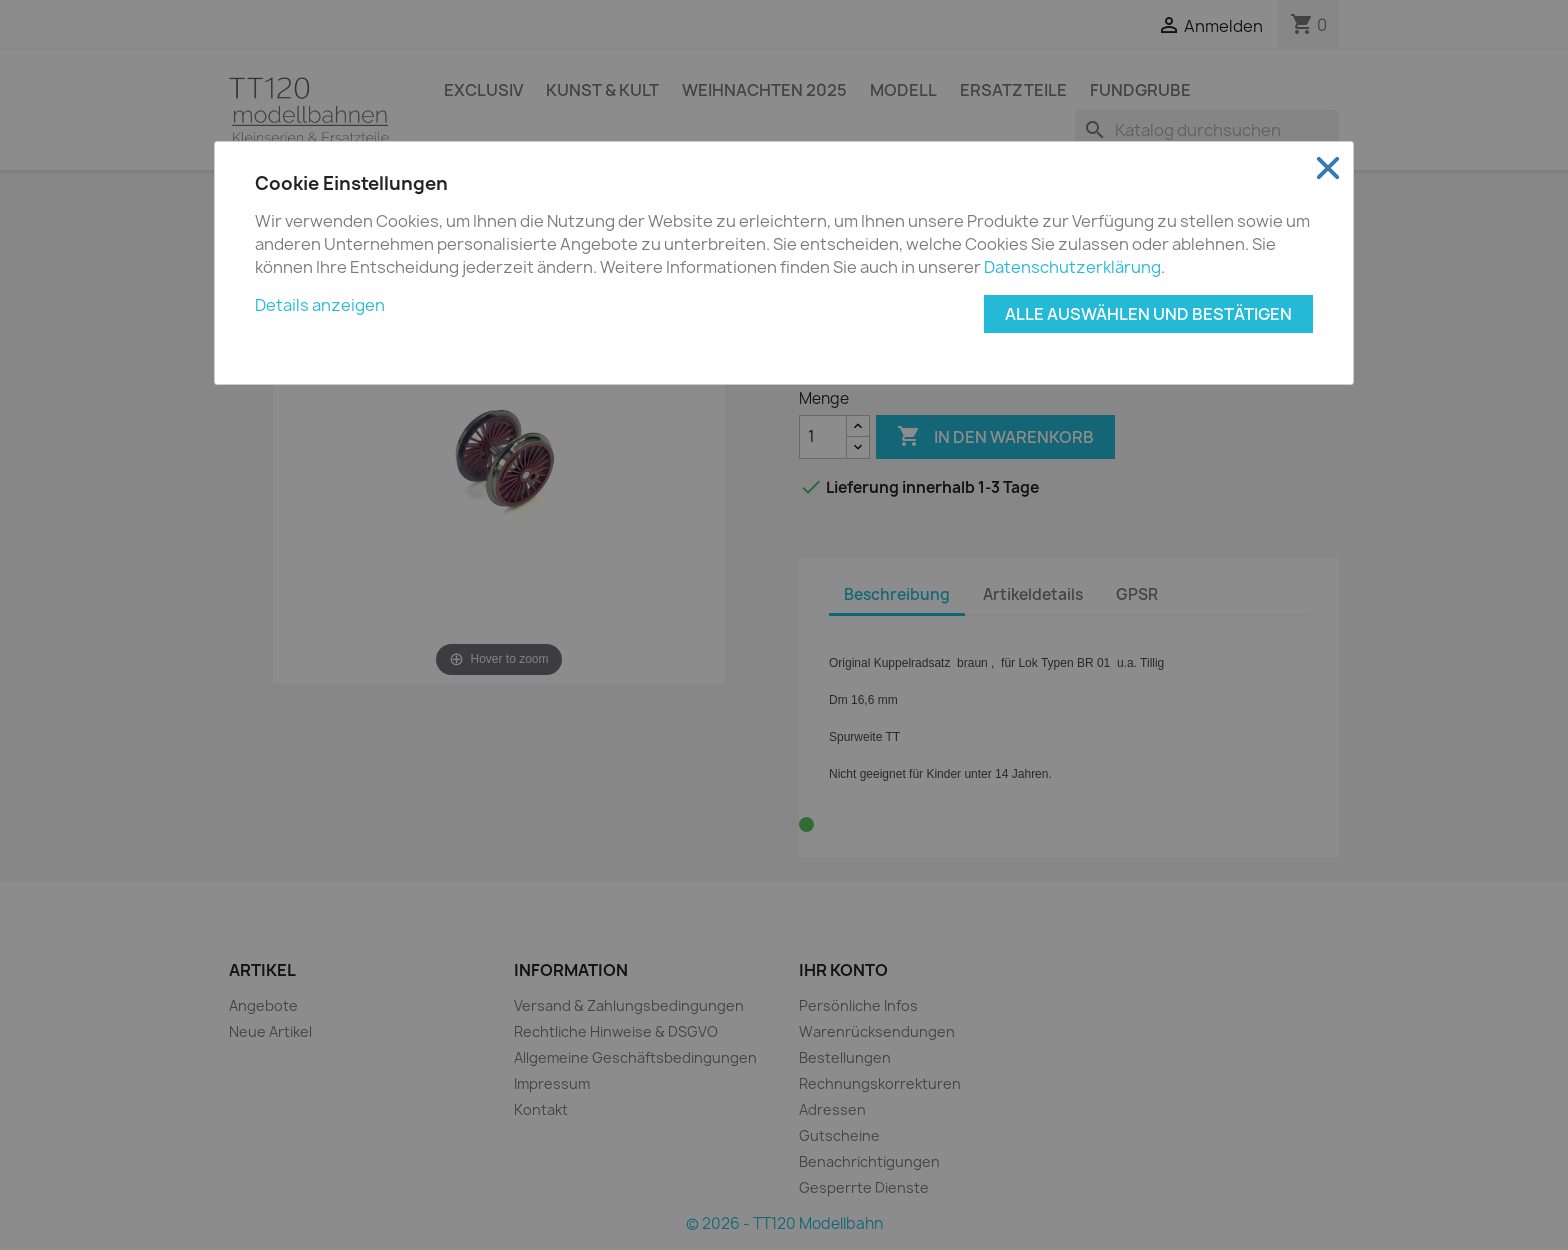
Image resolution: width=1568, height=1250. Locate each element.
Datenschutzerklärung (1072, 267)
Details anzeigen (320, 305)
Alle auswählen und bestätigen (1148, 314)
